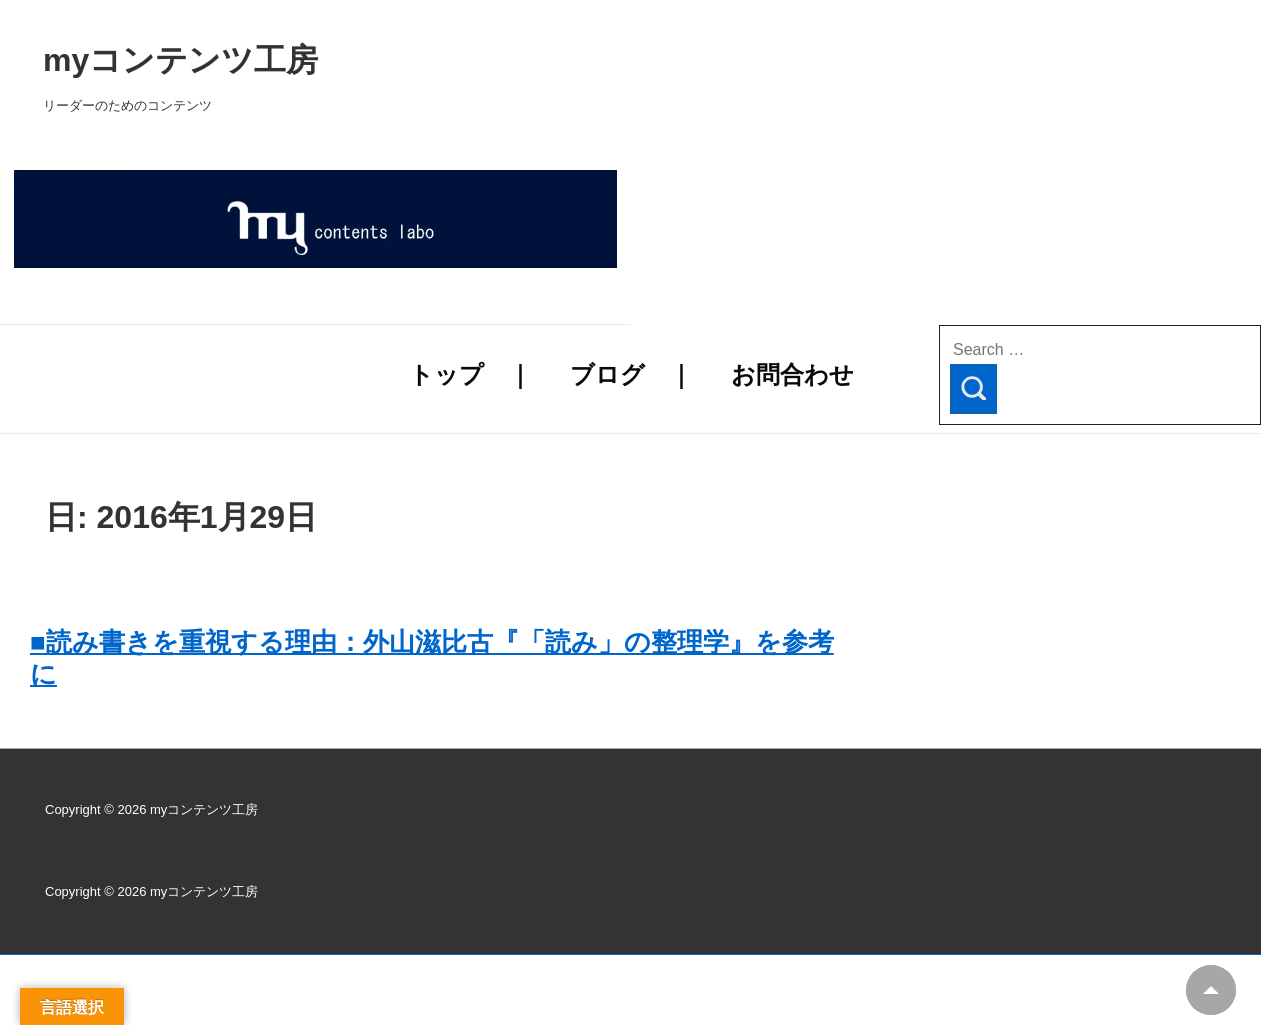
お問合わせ (792, 374)
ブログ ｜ (631, 374)
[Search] (973, 389)
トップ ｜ (470, 374)
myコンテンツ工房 (436, 60)
